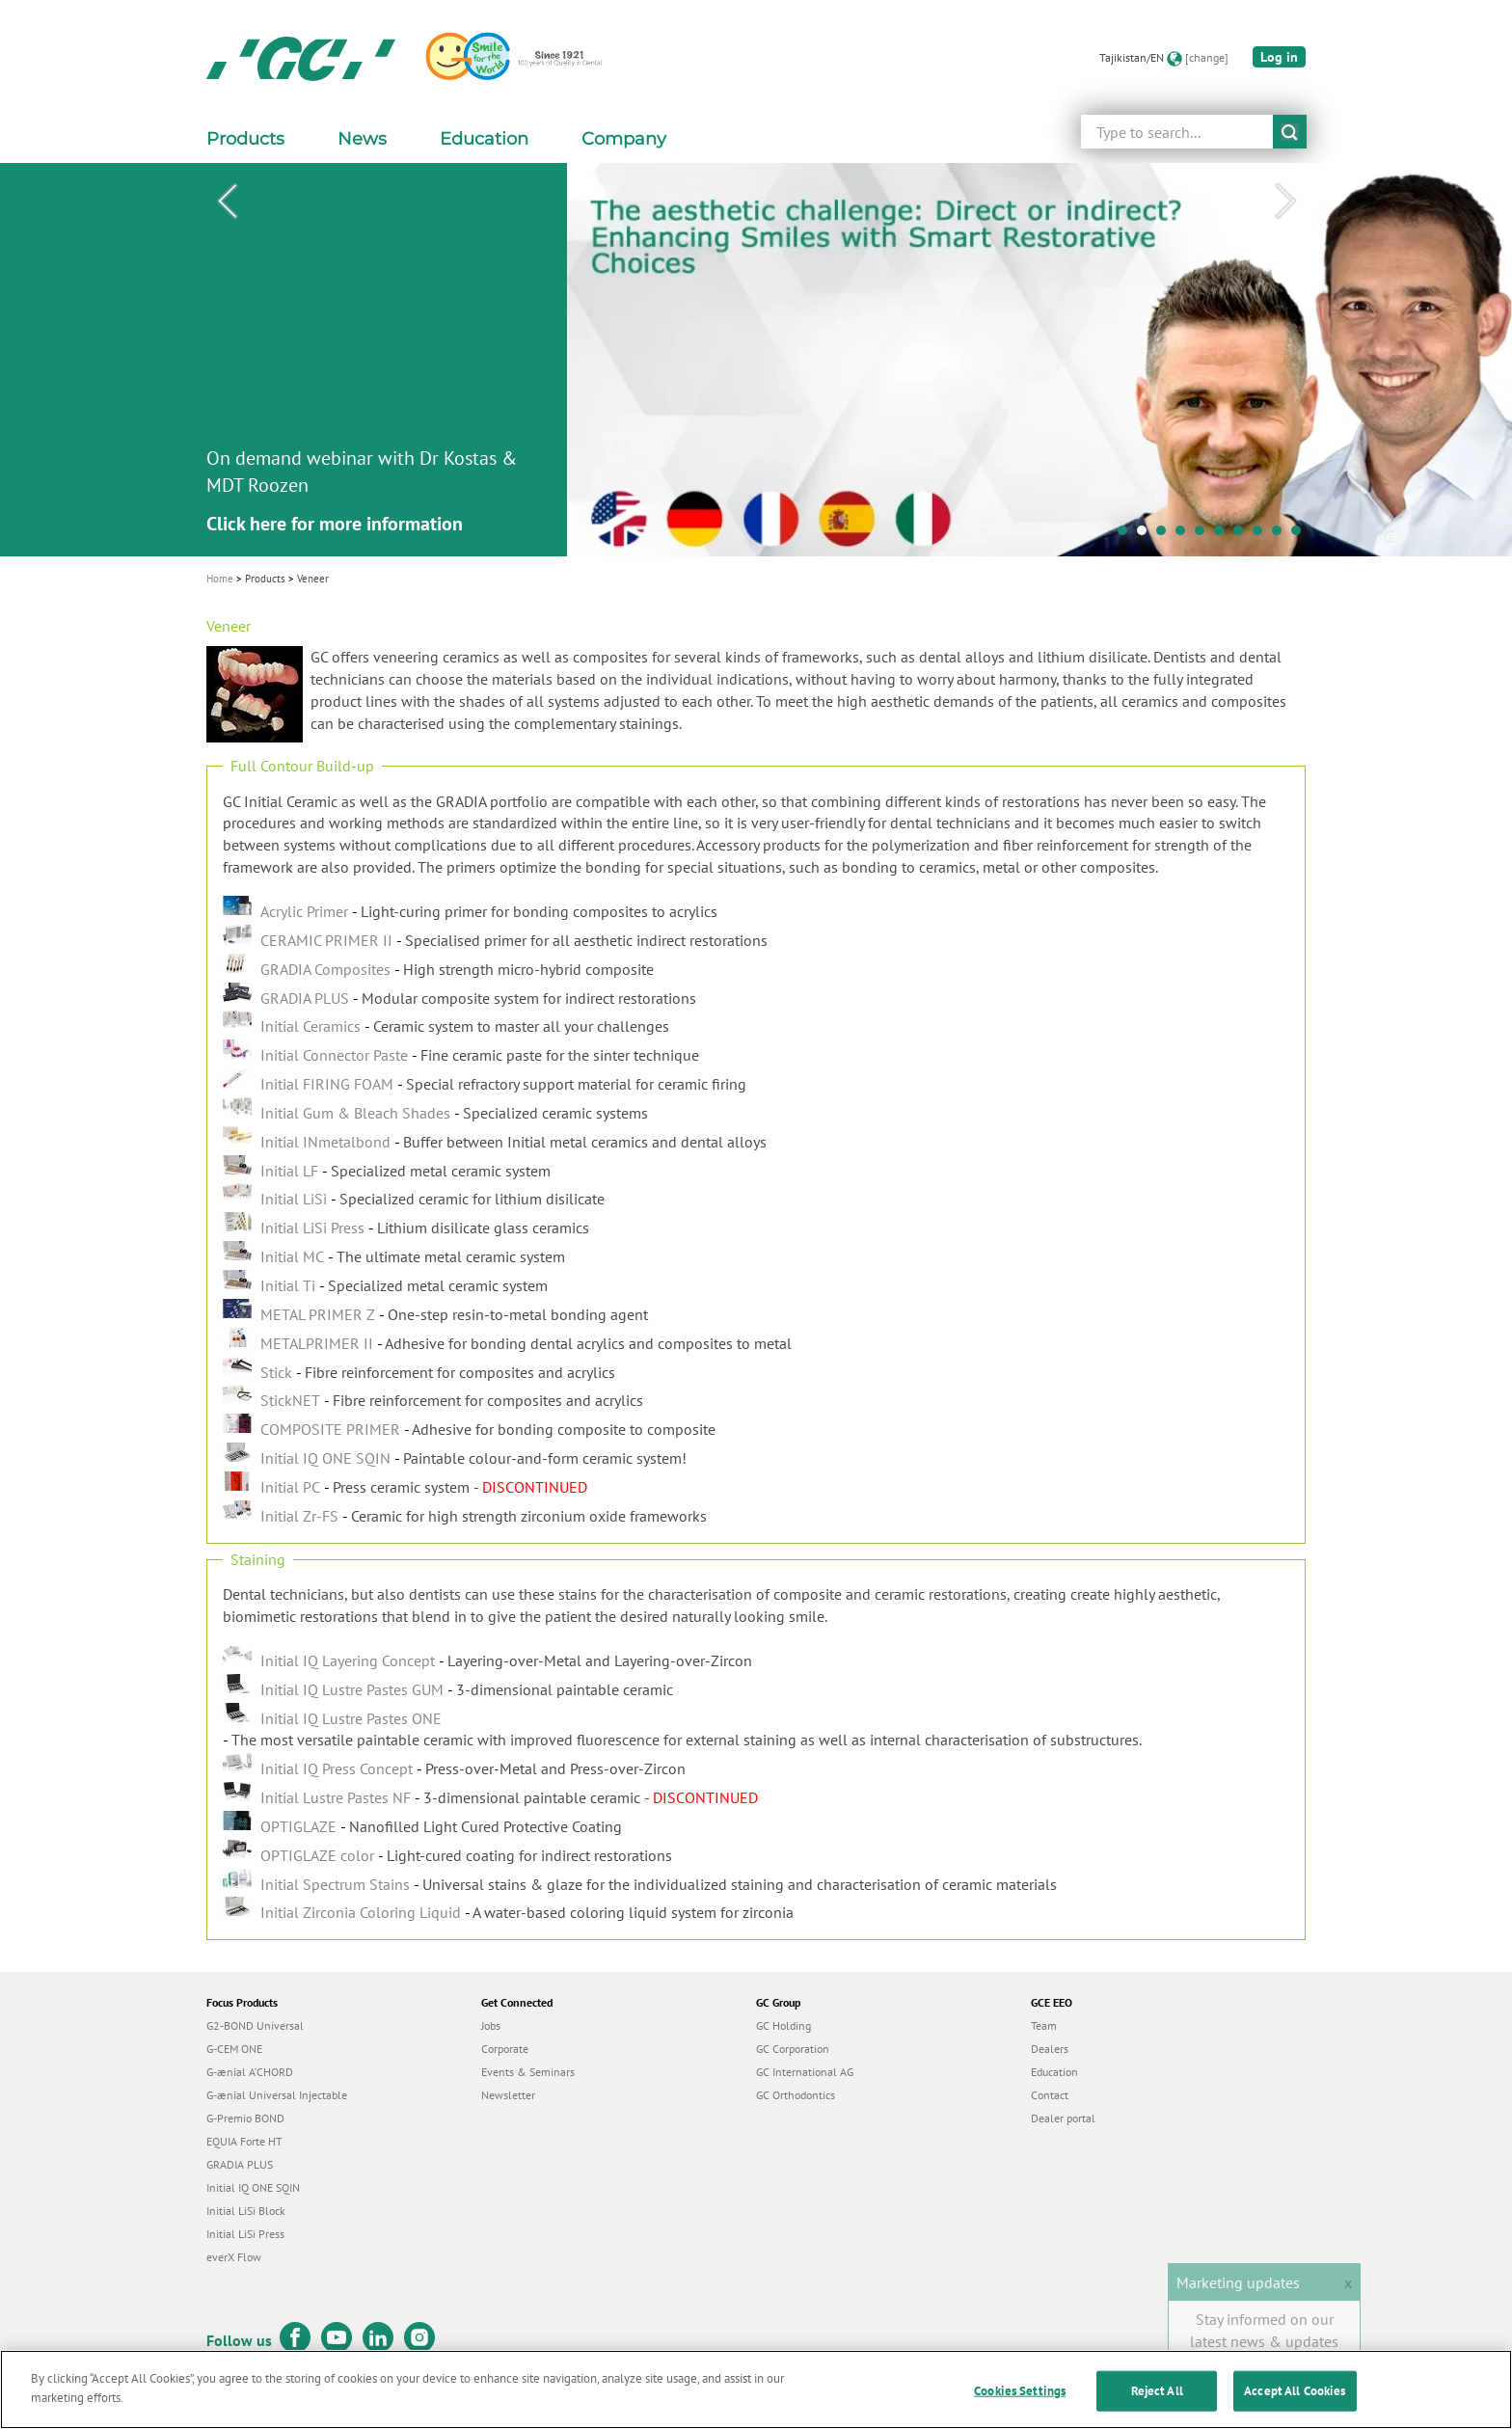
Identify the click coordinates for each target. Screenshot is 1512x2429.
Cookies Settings (1020, 2405)
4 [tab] (1185, 535)
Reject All (1157, 2405)
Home (219, 578)
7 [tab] (1243, 535)
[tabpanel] (756, 359)
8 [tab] (1262, 535)
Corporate (504, 2048)
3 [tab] (1165, 535)
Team (1044, 2025)
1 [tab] (1127, 535)
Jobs (490, 2025)
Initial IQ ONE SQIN (253, 2187)
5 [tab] (1204, 535)
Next (1285, 201)
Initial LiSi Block (245, 2210)
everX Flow (233, 2257)
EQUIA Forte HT (244, 2141)
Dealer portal (1063, 2118)
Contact (1049, 2095)
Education (1054, 2072)
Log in (1279, 57)
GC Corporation (792, 2048)
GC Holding (783, 2025)
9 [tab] (1281, 535)
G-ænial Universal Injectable (276, 2095)
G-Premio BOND (245, 2118)
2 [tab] (1146, 535)
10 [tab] (1300, 535)
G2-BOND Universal (255, 2025)
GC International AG (804, 2072)
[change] (1206, 57)
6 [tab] (1223, 535)
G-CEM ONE (234, 2048)
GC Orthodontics (795, 2095)
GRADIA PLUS (239, 2164)
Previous (226, 201)
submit (1290, 131)
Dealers (1049, 2048)
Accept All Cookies (1294, 2405)
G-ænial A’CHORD (249, 2072)
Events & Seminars (528, 2072)
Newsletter (508, 2095)
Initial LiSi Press (245, 2234)
